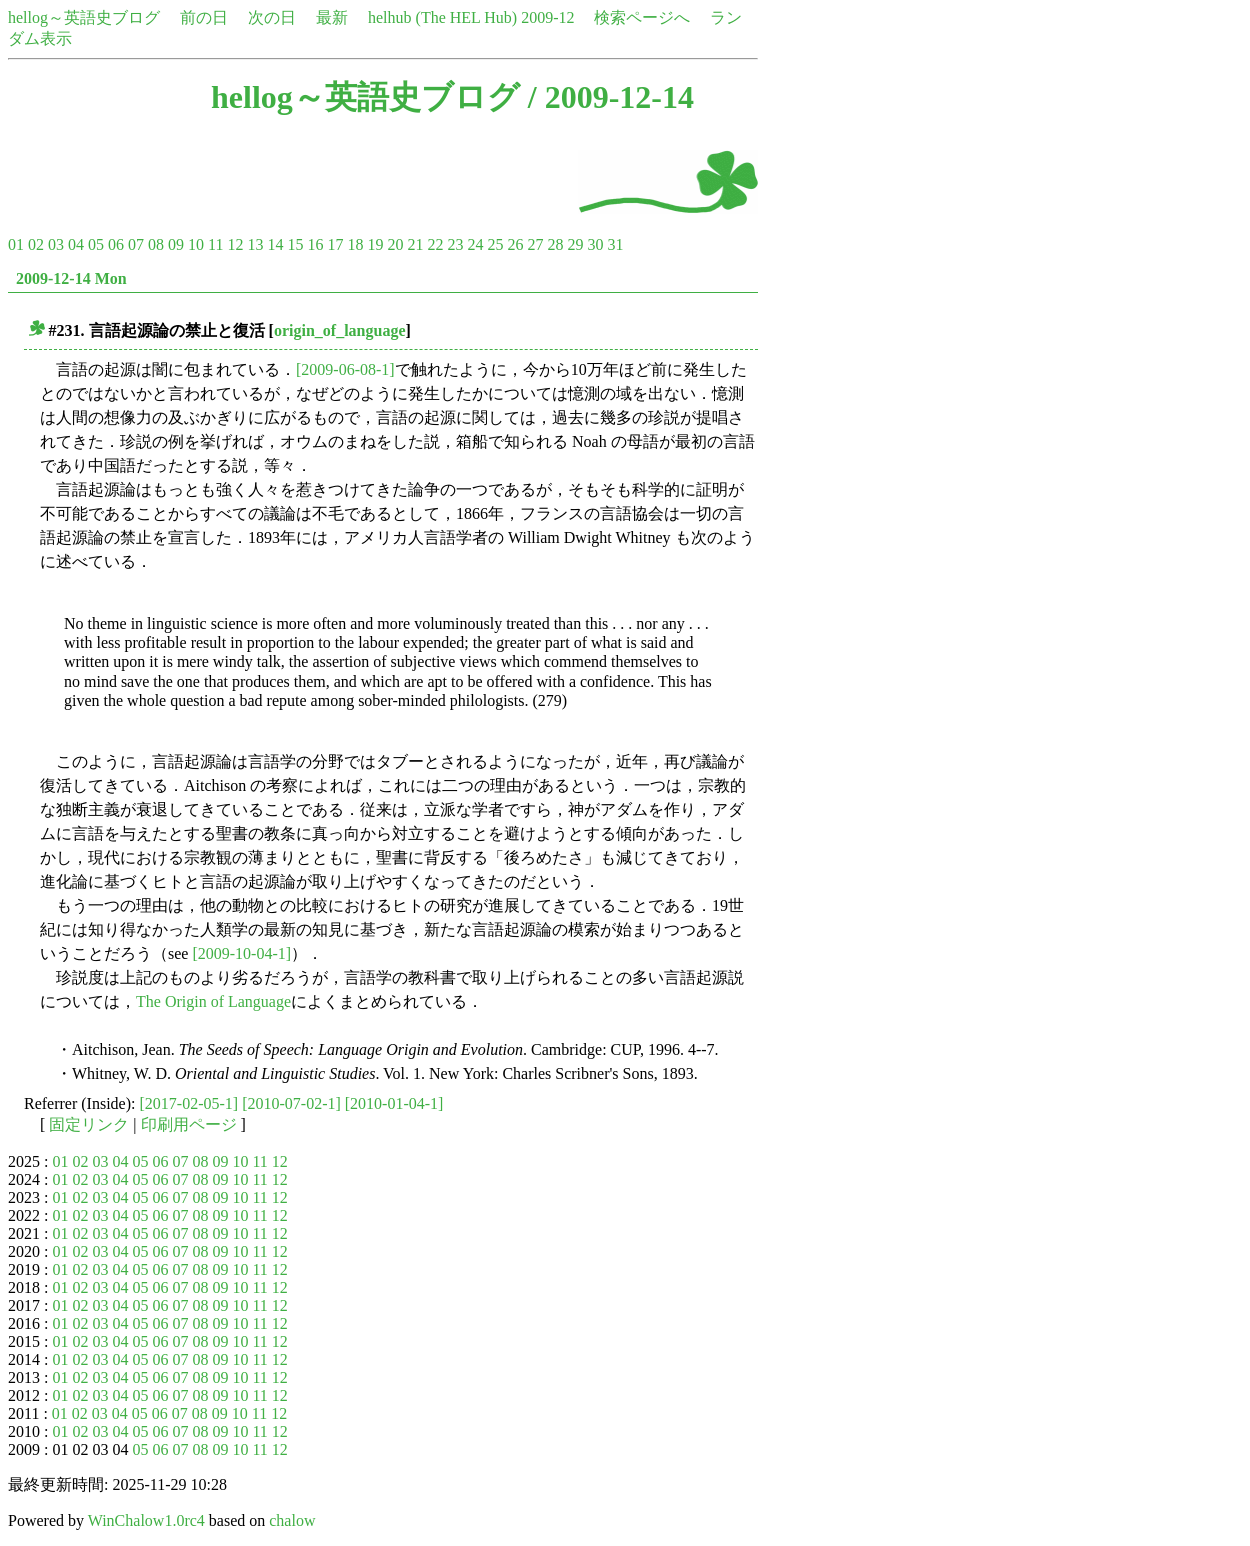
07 (136, 244)
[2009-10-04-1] (241, 953)
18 (355, 244)
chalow (292, 1520)
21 (415, 244)
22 (435, 244)
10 (196, 244)
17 (335, 244)
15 (295, 244)
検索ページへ (642, 17)
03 (56, 244)
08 (156, 244)
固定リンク (89, 1124)
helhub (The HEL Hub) (442, 17)
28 (555, 244)
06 (116, 244)
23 (455, 244)
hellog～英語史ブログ (84, 17)
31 (615, 244)
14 (275, 244)
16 (315, 244)
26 (515, 244)
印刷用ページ (189, 1124)
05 (96, 244)
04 (76, 244)
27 (535, 244)
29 (575, 244)
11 (215, 244)
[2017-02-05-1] (189, 1103)
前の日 (204, 17)
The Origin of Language (213, 1001)
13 (255, 244)
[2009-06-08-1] (345, 369)
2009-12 (547, 17)
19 (375, 244)
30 (595, 244)
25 (495, 244)
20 (395, 244)
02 (36, 244)
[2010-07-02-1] (291, 1103)
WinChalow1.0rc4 (146, 1520)
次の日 (272, 17)
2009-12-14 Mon (71, 278)
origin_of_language (340, 330)
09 (176, 244)
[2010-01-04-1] (394, 1103)
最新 (332, 17)
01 (16, 244)
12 (235, 244)
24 (475, 244)
